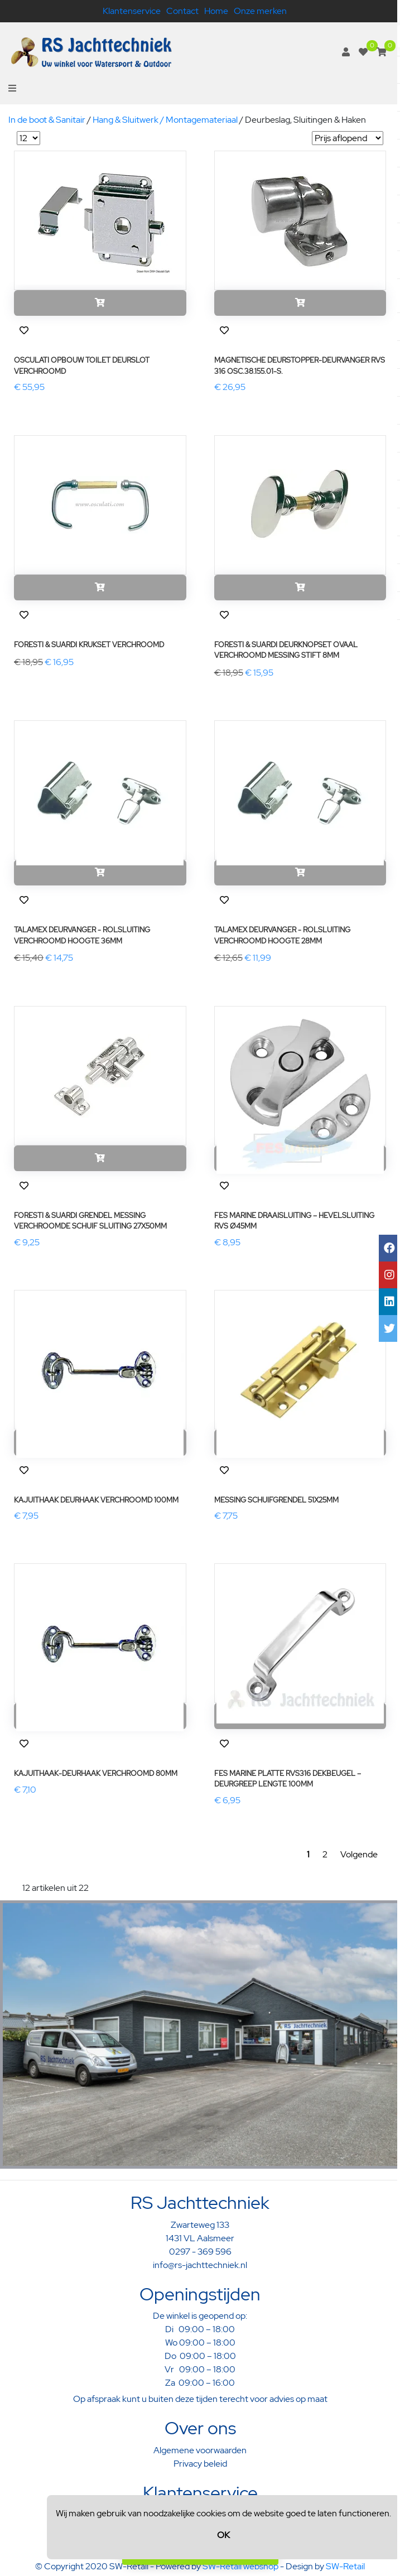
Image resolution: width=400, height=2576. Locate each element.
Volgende (359, 1854)
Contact (182, 11)
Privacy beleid (200, 2463)
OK (223, 2535)
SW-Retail (345, 2566)
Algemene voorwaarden (200, 2450)
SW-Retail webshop (240, 2566)
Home (216, 11)
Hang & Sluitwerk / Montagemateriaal (165, 120)
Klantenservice (132, 11)
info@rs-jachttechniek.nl (200, 2265)
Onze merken (260, 11)
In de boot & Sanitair (46, 120)
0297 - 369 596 (200, 2251)
